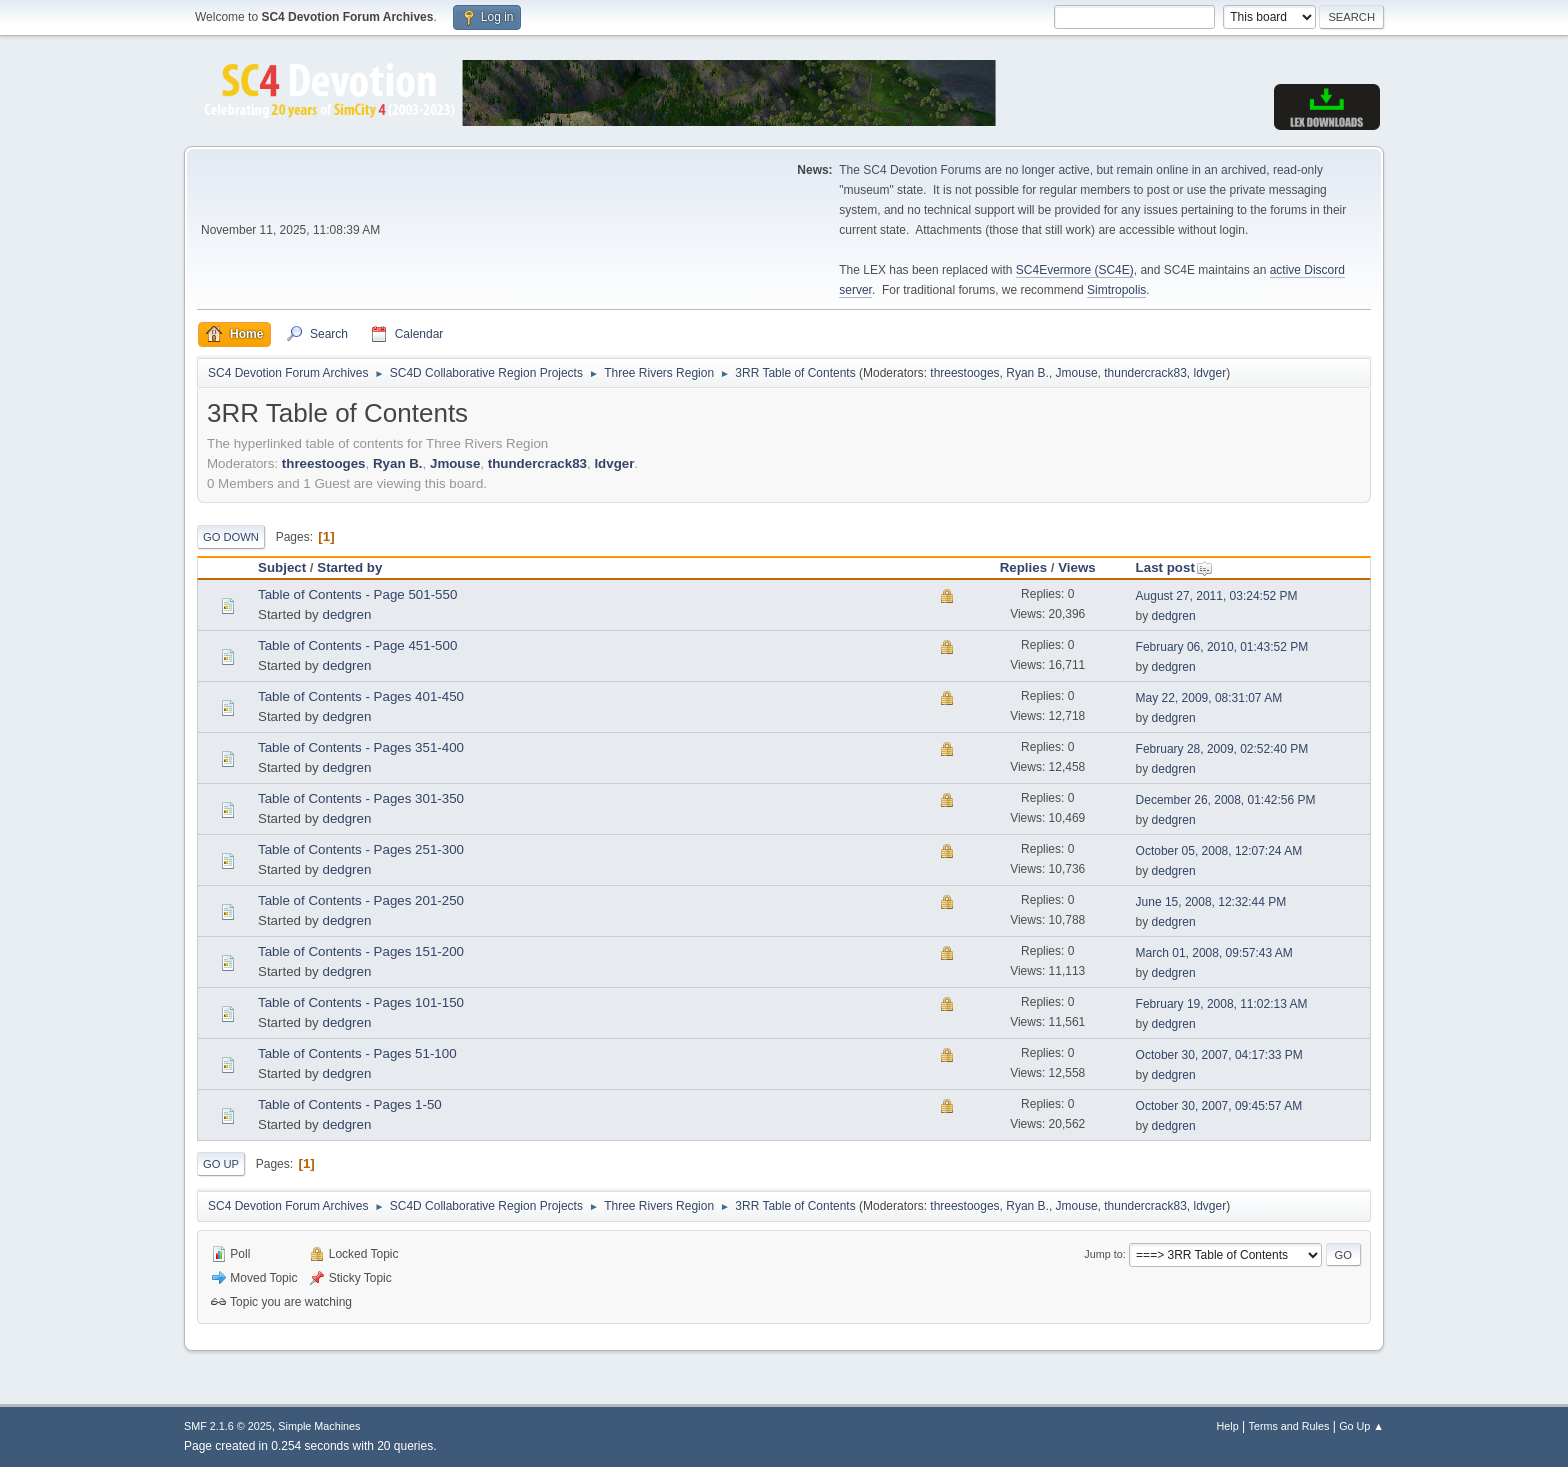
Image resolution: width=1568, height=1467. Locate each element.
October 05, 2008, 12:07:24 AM (1219, 851)
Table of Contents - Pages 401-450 (361, 696)
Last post (1174, 567)
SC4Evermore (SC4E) (1075, 270)
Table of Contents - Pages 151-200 (361, 951)
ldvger (1210, 373)
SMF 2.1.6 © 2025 (228, 1426)
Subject (282, 567)
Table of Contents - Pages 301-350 (361, 798)
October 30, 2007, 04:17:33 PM (1219, 1055)
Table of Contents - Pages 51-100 (357, 1053)
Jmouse (1077, 373)
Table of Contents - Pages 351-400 (361, 747)
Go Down (231, 537)
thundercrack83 (1145, 373)
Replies (1023, 567)
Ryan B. (1027, 373)
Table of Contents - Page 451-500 (357, 645)
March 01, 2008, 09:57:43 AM (1214, 953)
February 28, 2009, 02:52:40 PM (1222, 749)
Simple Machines (319, 1426)
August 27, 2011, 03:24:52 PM (1217, 596)
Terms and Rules (1289, 1426)
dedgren (346, 614)
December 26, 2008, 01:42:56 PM (1226, 800)
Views (1077, 567)
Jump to (1103, 1254)
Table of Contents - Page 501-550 (357, 594)
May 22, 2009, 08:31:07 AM (1209, 698)
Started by (349, 567)
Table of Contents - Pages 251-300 (361, 849)
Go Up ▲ (1361, 1426)
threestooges (964, 373)
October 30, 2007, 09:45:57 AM (1219, 1106)
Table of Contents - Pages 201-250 (361, 900)
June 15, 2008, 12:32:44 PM (1211, 902)
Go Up (221, 1164)
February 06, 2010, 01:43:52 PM (1222, 647)
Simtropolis (1116, 290)
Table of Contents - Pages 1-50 (350, 1104)
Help (1228, 1426)
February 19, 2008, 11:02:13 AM (1222, 1004)
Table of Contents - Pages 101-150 (361, 1002)
